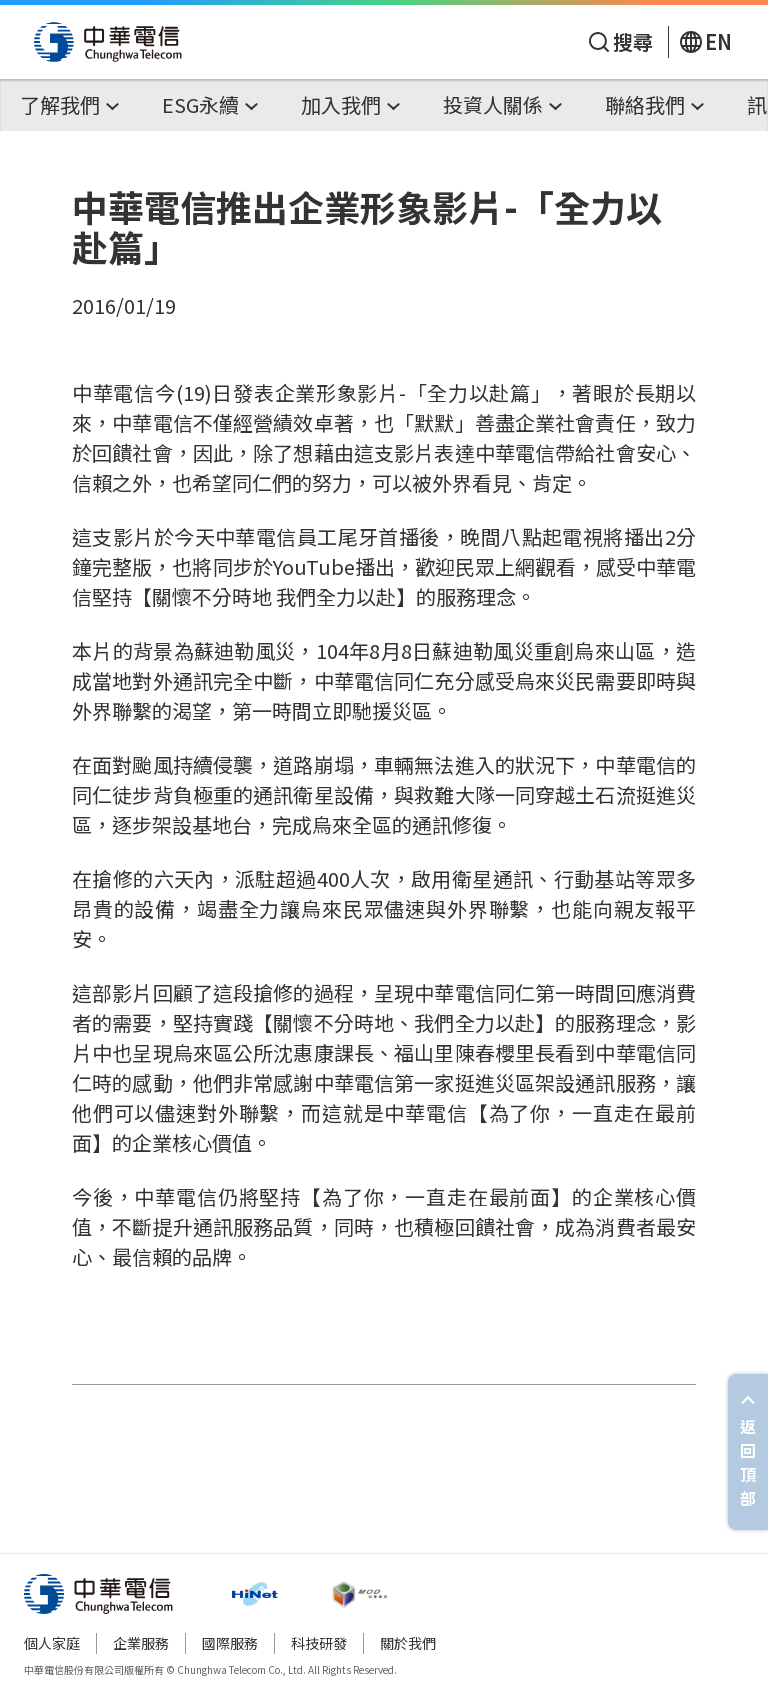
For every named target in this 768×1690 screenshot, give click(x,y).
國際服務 (230, 1643)
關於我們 (408, 1643)
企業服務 (141, 1643)
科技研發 (319, 1643)
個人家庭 (52, 1643)
